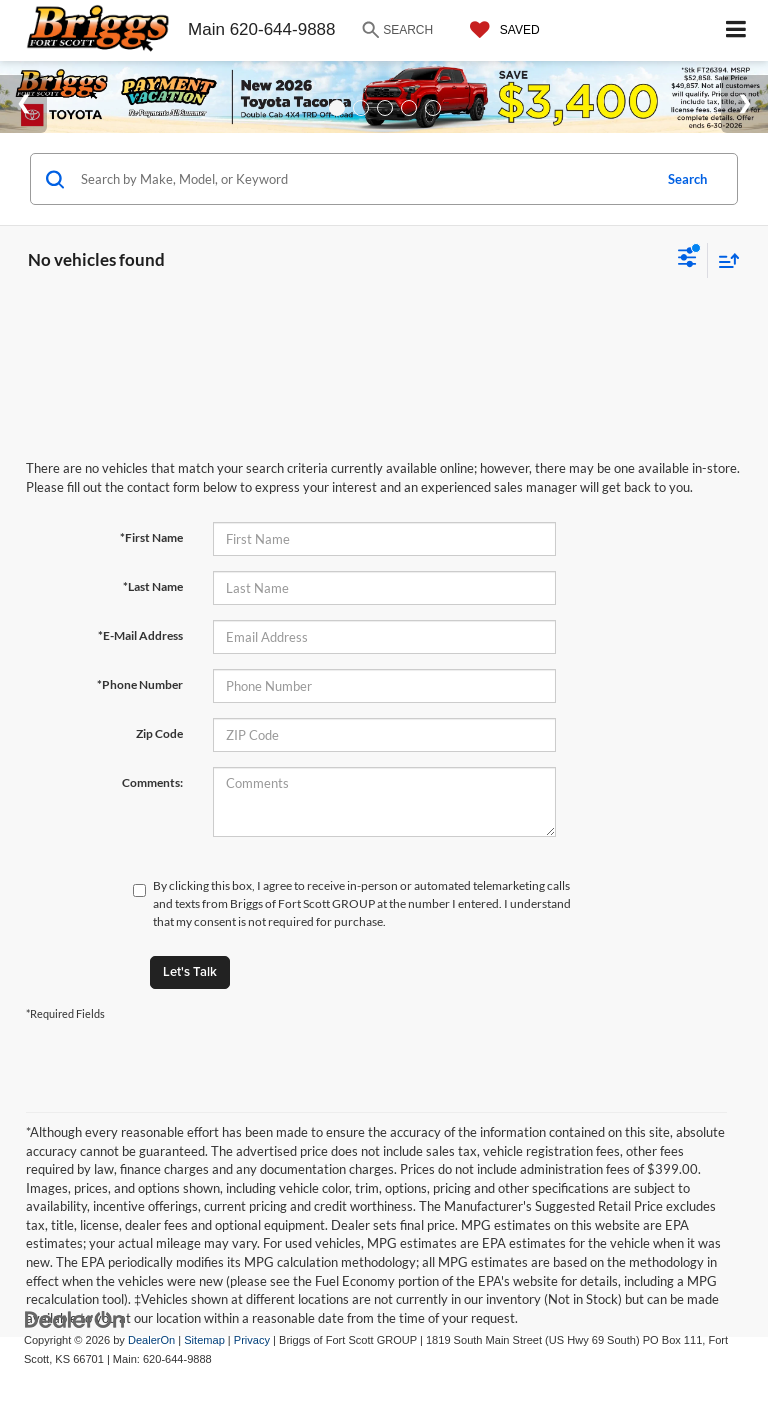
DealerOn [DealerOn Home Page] (151, 1340)
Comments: (152, 782)
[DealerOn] (75, 1319)
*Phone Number (140, 684)
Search (687, 179)
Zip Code (159, 733)
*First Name (151, 537)
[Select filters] (687, 260)
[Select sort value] (724, 260)
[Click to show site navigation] (736, 30)
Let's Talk (190, 971)
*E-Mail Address (140, 635)
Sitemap (204, 1340)
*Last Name (153, 586)
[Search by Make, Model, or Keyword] (363, 179)
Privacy (252, 1340)
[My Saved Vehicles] (500, 30)
